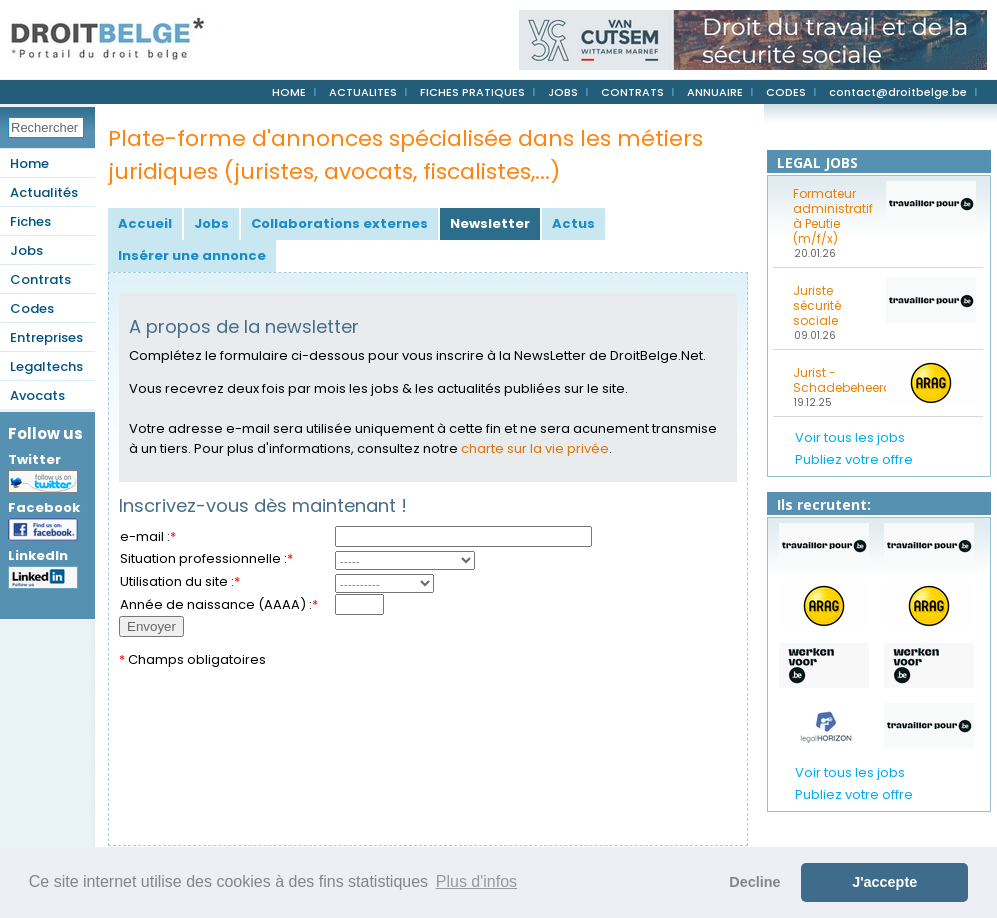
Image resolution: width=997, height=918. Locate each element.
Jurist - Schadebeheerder (833, 380)
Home (29, 163)
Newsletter (490, 223)
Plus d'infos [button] (476, 881)
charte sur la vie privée (535, 448)
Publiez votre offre (854, 459)
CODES (786, 92)
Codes (32, 308)
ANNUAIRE (715, 92)
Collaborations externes (339, 223)
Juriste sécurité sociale (817, 305)
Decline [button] (754, 882)
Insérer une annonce (192, 255)
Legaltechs (46, 366)
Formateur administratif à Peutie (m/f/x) (833, 216)
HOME (289, 92)
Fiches (30, 221)
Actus (573, 223)
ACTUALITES (363, 92)
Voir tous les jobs (850, 437)
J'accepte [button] (884, 882)
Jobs (26, 250)
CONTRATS (632, 92)
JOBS (563, 92)
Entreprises (46, 337)
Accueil (145, 223)
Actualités (44, 192)
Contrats (40, 279)
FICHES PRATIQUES (472, 92)
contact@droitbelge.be (898, 92)
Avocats (37, 395)
